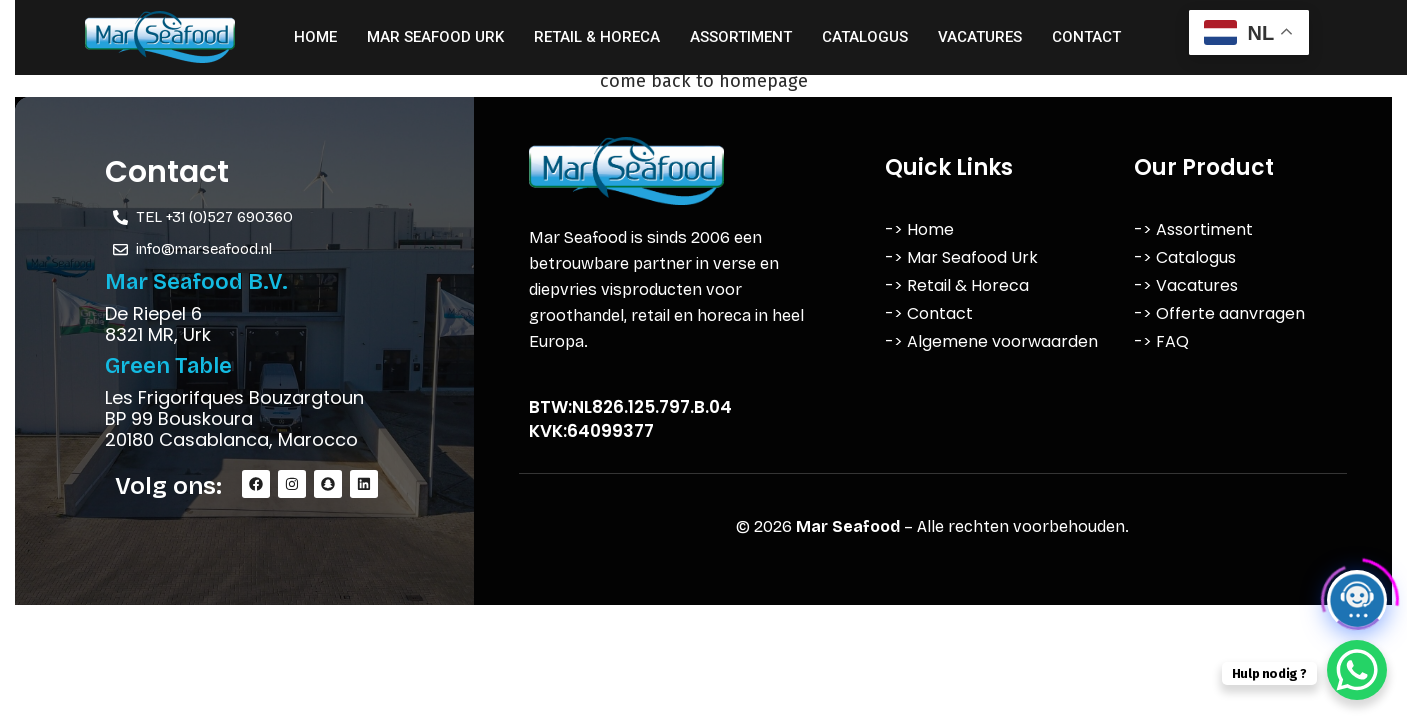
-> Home (919, 229)
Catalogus (865, 37)
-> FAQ (1161, 341)
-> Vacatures (1186, 285)
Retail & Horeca (597, 37)
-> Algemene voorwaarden (991, 341)
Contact (1086, 37)
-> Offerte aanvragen (1219, 313)
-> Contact (929, 313)
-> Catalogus (1185, 257)
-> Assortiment (1193, 229)
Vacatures (980, 37)
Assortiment (741, 37)
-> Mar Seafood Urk (961, 257)
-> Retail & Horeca (957, 285)
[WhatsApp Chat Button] (1357, 670)
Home (315, 37)
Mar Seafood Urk (435, 37)
